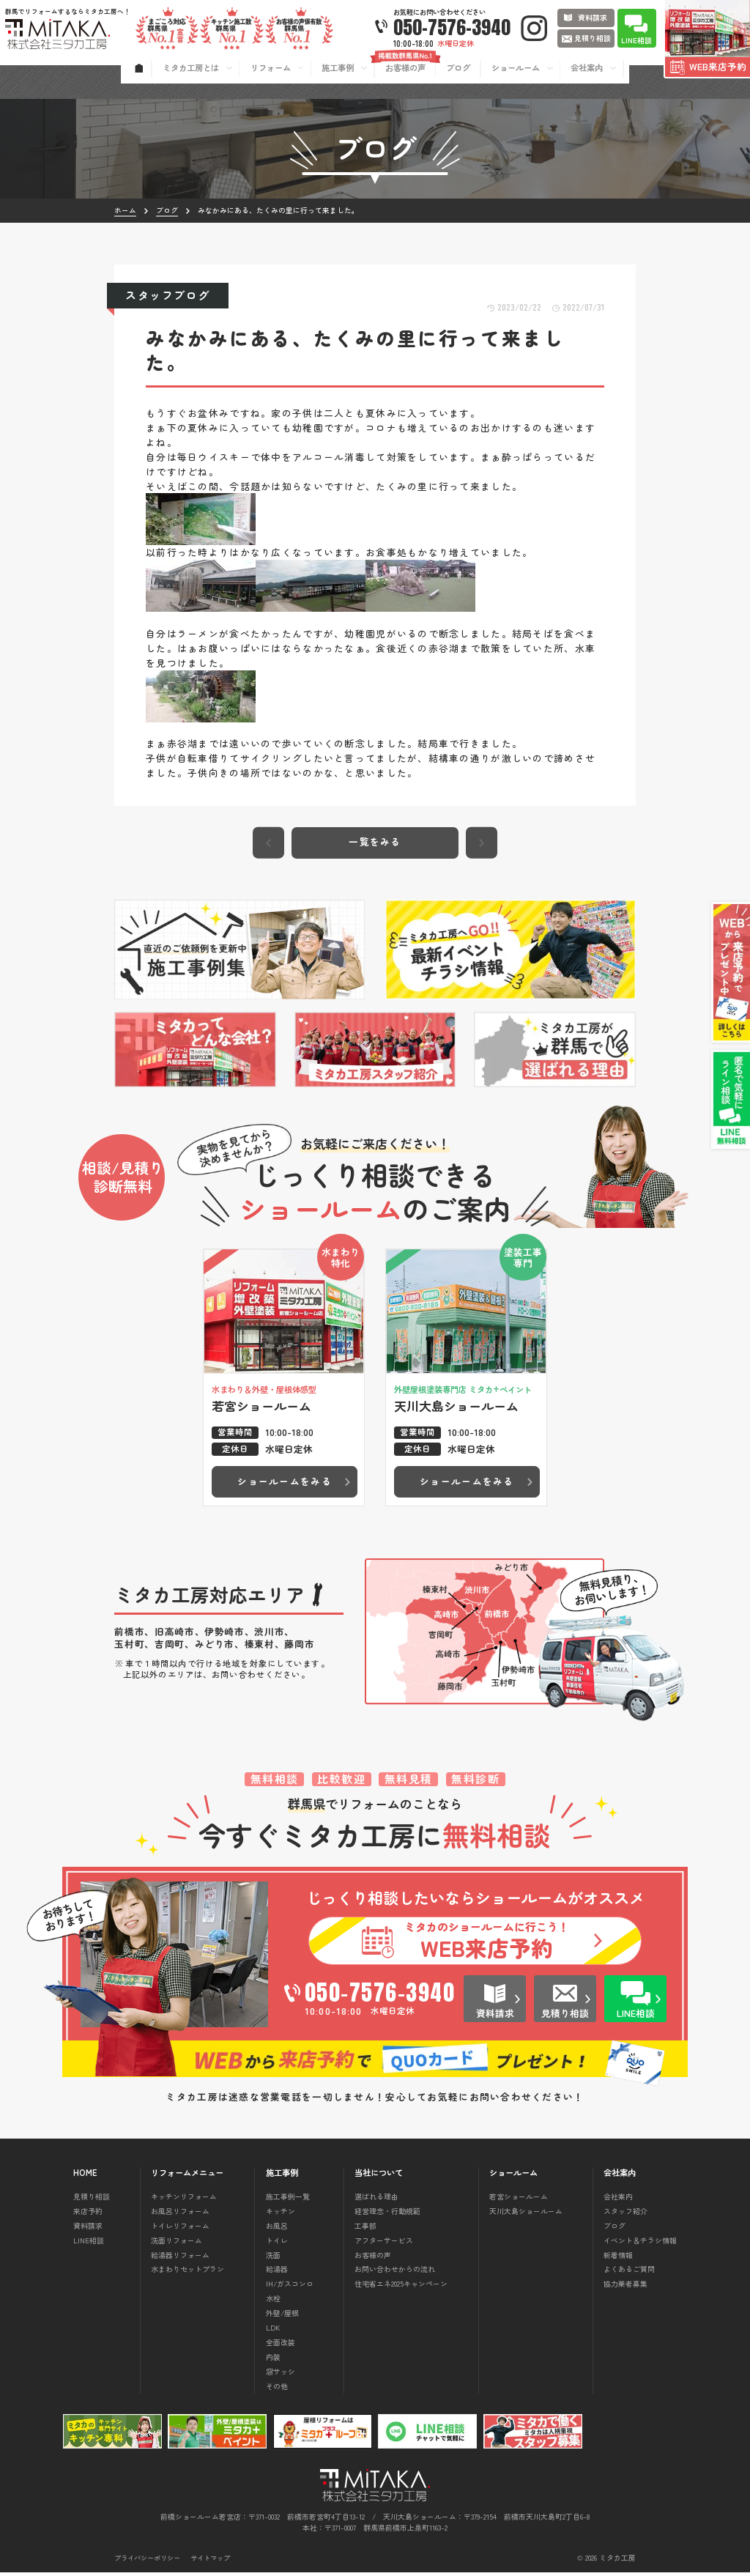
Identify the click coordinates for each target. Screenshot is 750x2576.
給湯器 (277, 2272)
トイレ (277, 2243)
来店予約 (88, 2214)
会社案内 (618, 2199)
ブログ (614, 2229)
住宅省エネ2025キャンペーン (401, 2286)
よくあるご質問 (629, 2272)
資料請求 (88, 2229)
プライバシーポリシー (147, 2561)
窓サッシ (280, 2374)
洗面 (273, 2258)
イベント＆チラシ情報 (640, 2243)
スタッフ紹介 (625, 2214)
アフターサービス (383, 2243)
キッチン (280, 2214)
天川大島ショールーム (525, 2214)
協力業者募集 (625, 2286)
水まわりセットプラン (187, 2272)
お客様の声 (372, 2258)
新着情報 (618, 2258)
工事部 (365, 2229)
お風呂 (277, 2229)
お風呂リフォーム (180, 2214)
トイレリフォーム (180, 2229)
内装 (273, 2360)
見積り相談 (91, 2199)
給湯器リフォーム (180, 2258)
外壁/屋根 (282, 2316)
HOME (85, 2176)
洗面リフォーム (176, 2243)
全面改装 (280, 2345)
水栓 (273, 2301)
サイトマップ (210, 2561)
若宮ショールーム (518, 2199)
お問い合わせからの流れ (394, 2272)
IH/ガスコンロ (289, 2286)
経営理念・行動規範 (387, 2214)
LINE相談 (88, 2243)
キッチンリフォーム (184, 2199)
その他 (277, 2389)
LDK (273, 2330)
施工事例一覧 (288, 2199)
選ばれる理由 (376, 2199)
